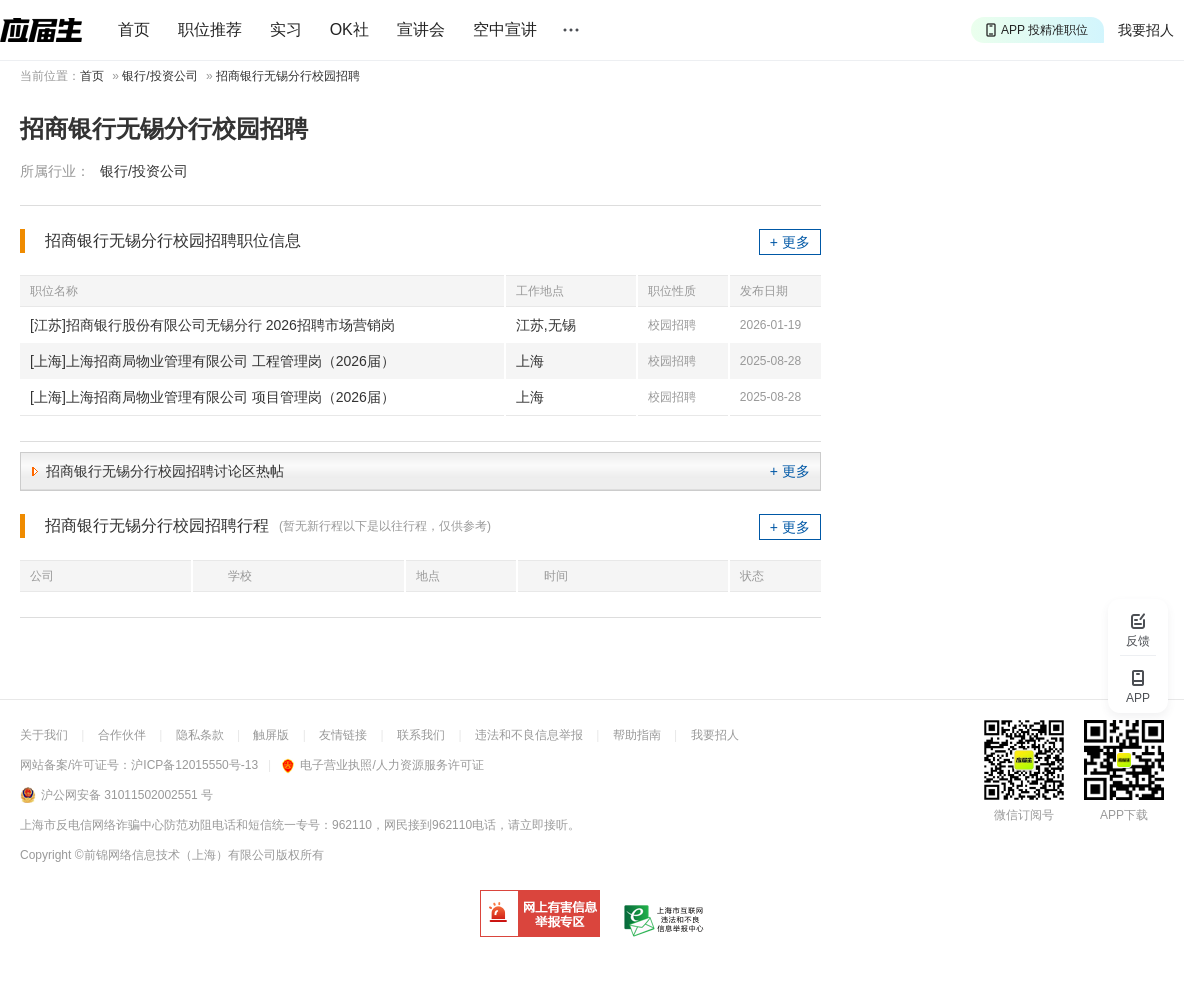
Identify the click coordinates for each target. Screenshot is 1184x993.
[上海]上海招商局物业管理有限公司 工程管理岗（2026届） (212, 361)
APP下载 (1124, 815)
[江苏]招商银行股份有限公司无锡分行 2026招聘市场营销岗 (212, 325)
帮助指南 (637, 735)
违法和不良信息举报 (529, 735)
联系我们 (421, 735)
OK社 (349, 29)
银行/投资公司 (159, 76)
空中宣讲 (505, 29)
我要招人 (1146, 30)
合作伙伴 (122, 735)
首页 (134, 29)
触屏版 (271, 735)
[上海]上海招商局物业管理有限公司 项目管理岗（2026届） (212, 397)
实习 (286, 29)
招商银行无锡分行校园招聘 (288, 76)
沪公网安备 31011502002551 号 (127, 795)
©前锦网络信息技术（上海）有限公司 (175, 855)
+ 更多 (790, 242)
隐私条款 (200, 735)
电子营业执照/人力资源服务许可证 (382, 765)
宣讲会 (421, 29)
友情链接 (343, 735)
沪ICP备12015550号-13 (194, 765)
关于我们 (44, 735)
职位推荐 (210, 29)
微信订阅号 (1024, 815)
